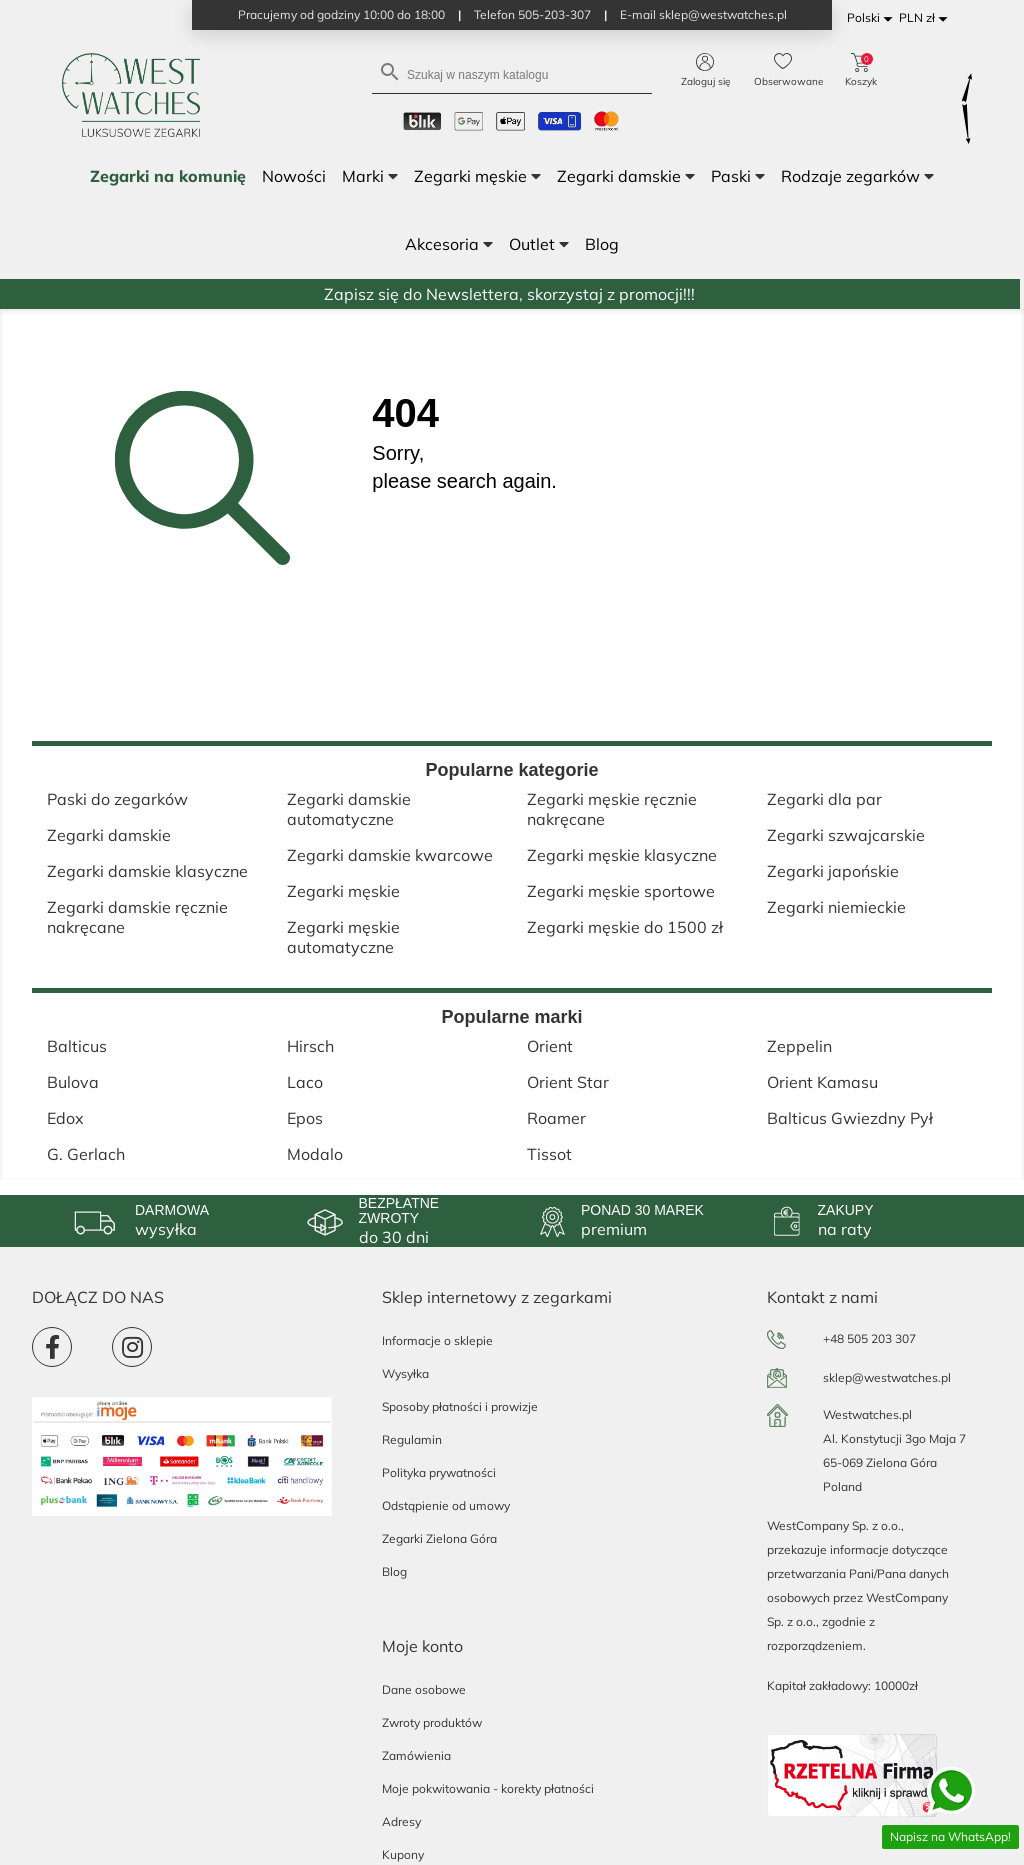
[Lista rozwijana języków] (873, 18)
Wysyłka (405, 1373)
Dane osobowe (424, 1689)
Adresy (401, 1821)
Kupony (403, 1854)
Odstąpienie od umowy (446, 1505)
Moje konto (422, 1646)
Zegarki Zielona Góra (439, 1538)
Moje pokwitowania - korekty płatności (488, 1788)
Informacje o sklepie (437, 1340)
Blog (394, 1571)
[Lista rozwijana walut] (926, 18)
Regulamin (412, 1439)
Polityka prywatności (439, 1472)
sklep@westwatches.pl (887, 1377)
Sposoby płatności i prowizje (460, 1406)
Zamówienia (416, 1755)
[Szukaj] (512, 73)
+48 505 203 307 (869, 1338)
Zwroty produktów (432, 1722)
